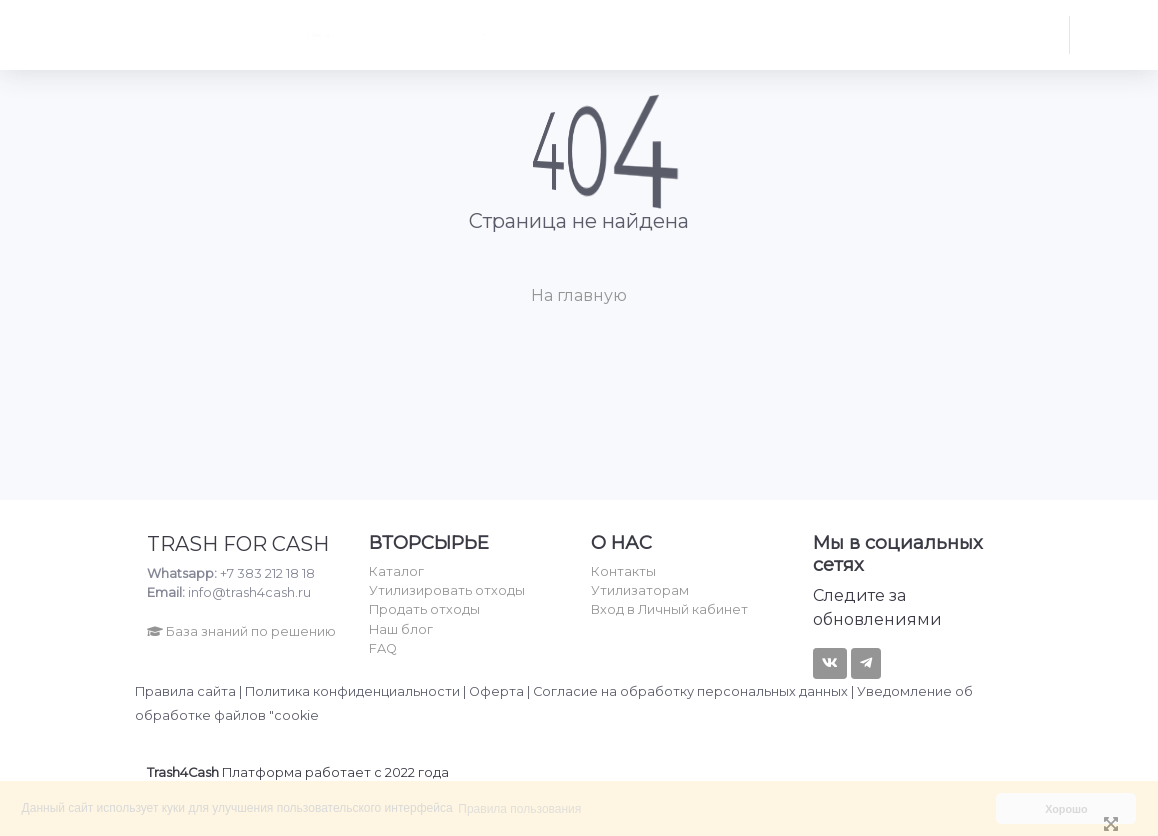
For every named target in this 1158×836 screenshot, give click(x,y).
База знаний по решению (241, 631)
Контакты (623, 571)
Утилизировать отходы (447, 590)
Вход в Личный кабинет (669, 609)
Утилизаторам (640, 590)
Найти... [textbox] (237, 35)
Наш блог (401, 629)
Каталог (396, 571)
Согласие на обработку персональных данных (690, 691)
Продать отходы (424, 609)
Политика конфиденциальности (352, 691)
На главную (579, 295)
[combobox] (397, 35)
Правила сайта (185, 691)
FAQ (383, 648)
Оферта (496, 691)
